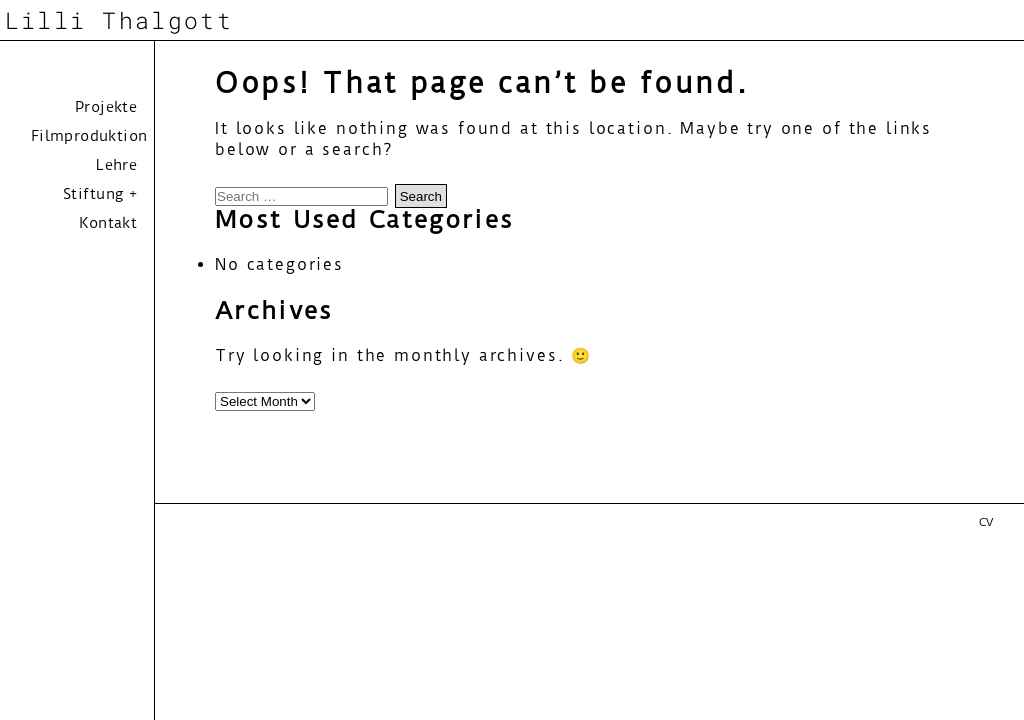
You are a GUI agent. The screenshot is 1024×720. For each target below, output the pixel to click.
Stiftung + (100, 194)
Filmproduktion (89, 136)
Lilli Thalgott (119, 20)
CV (986, 522)
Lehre (116, 165)
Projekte (106, 107)
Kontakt (108, 223)
